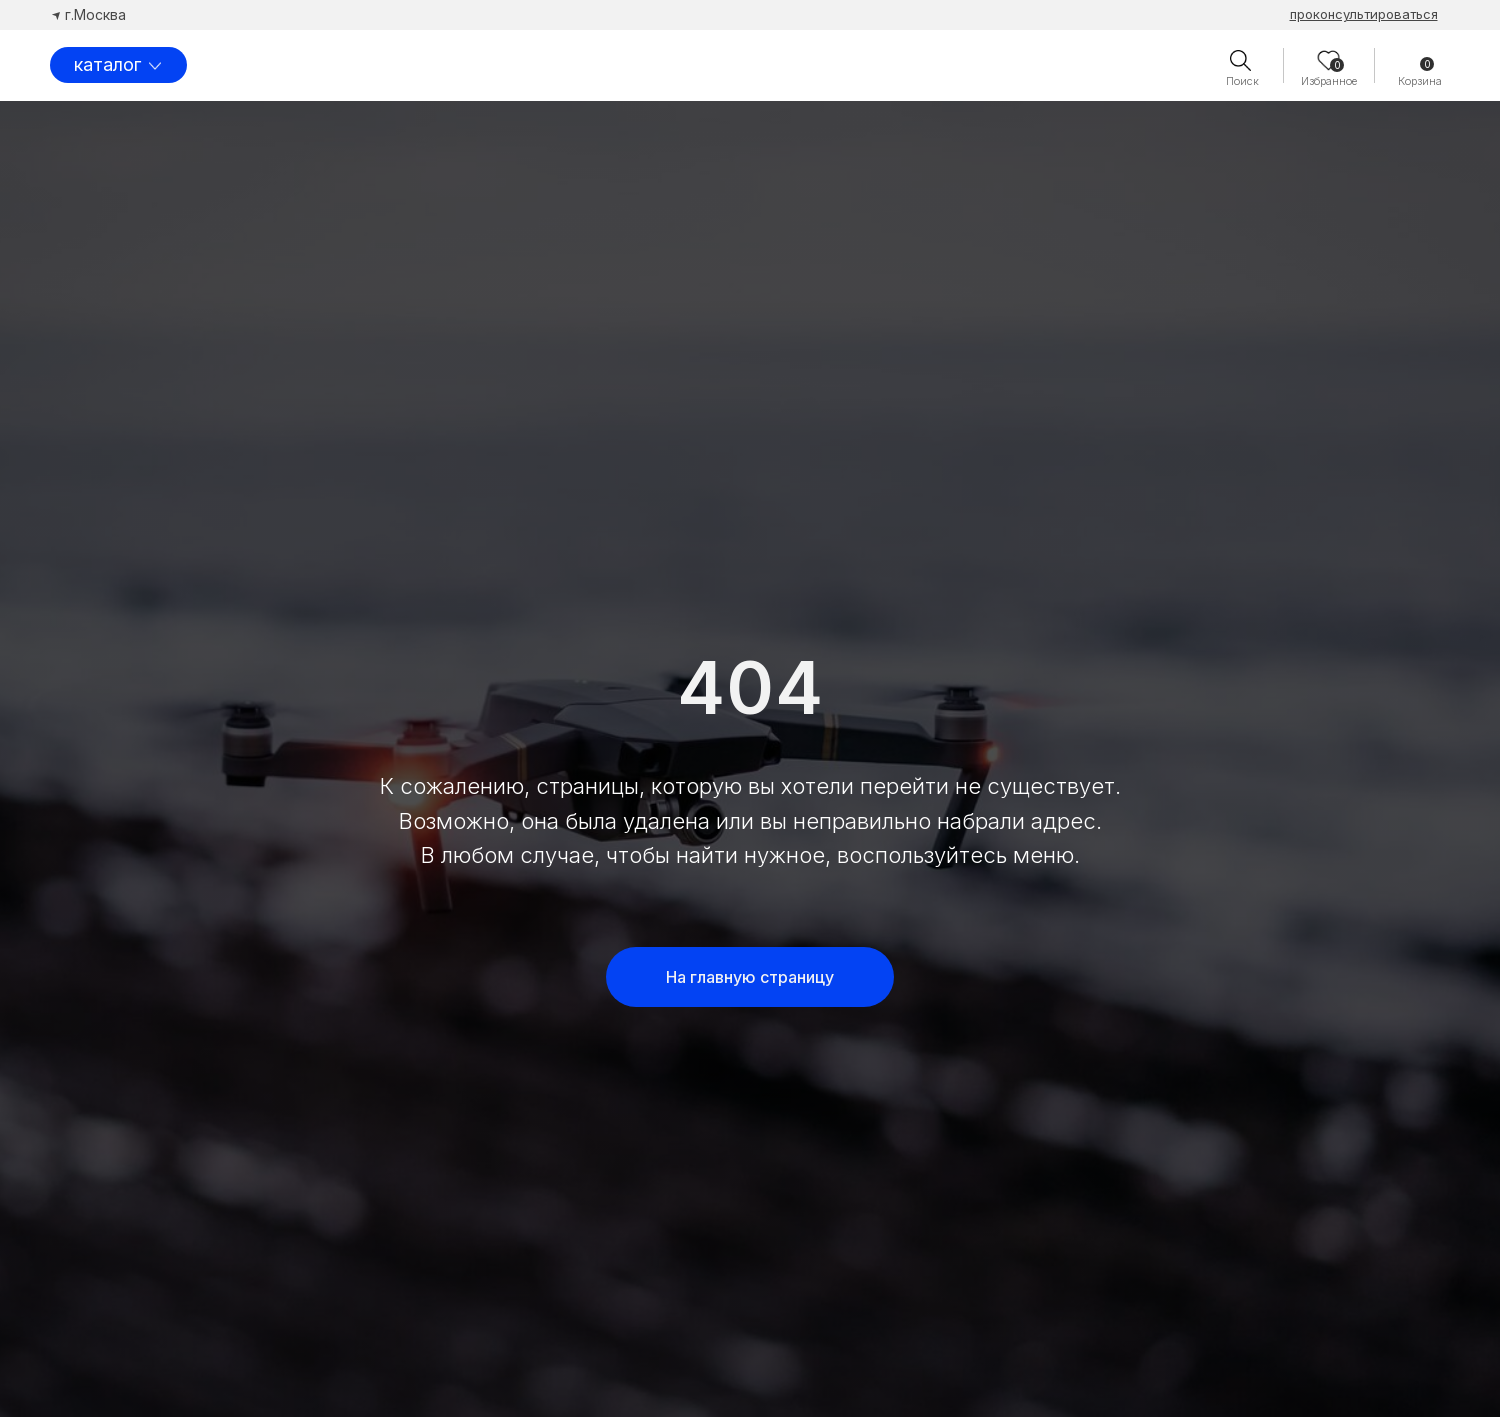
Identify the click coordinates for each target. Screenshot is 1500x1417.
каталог (107, 64)
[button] (1364, 14)
